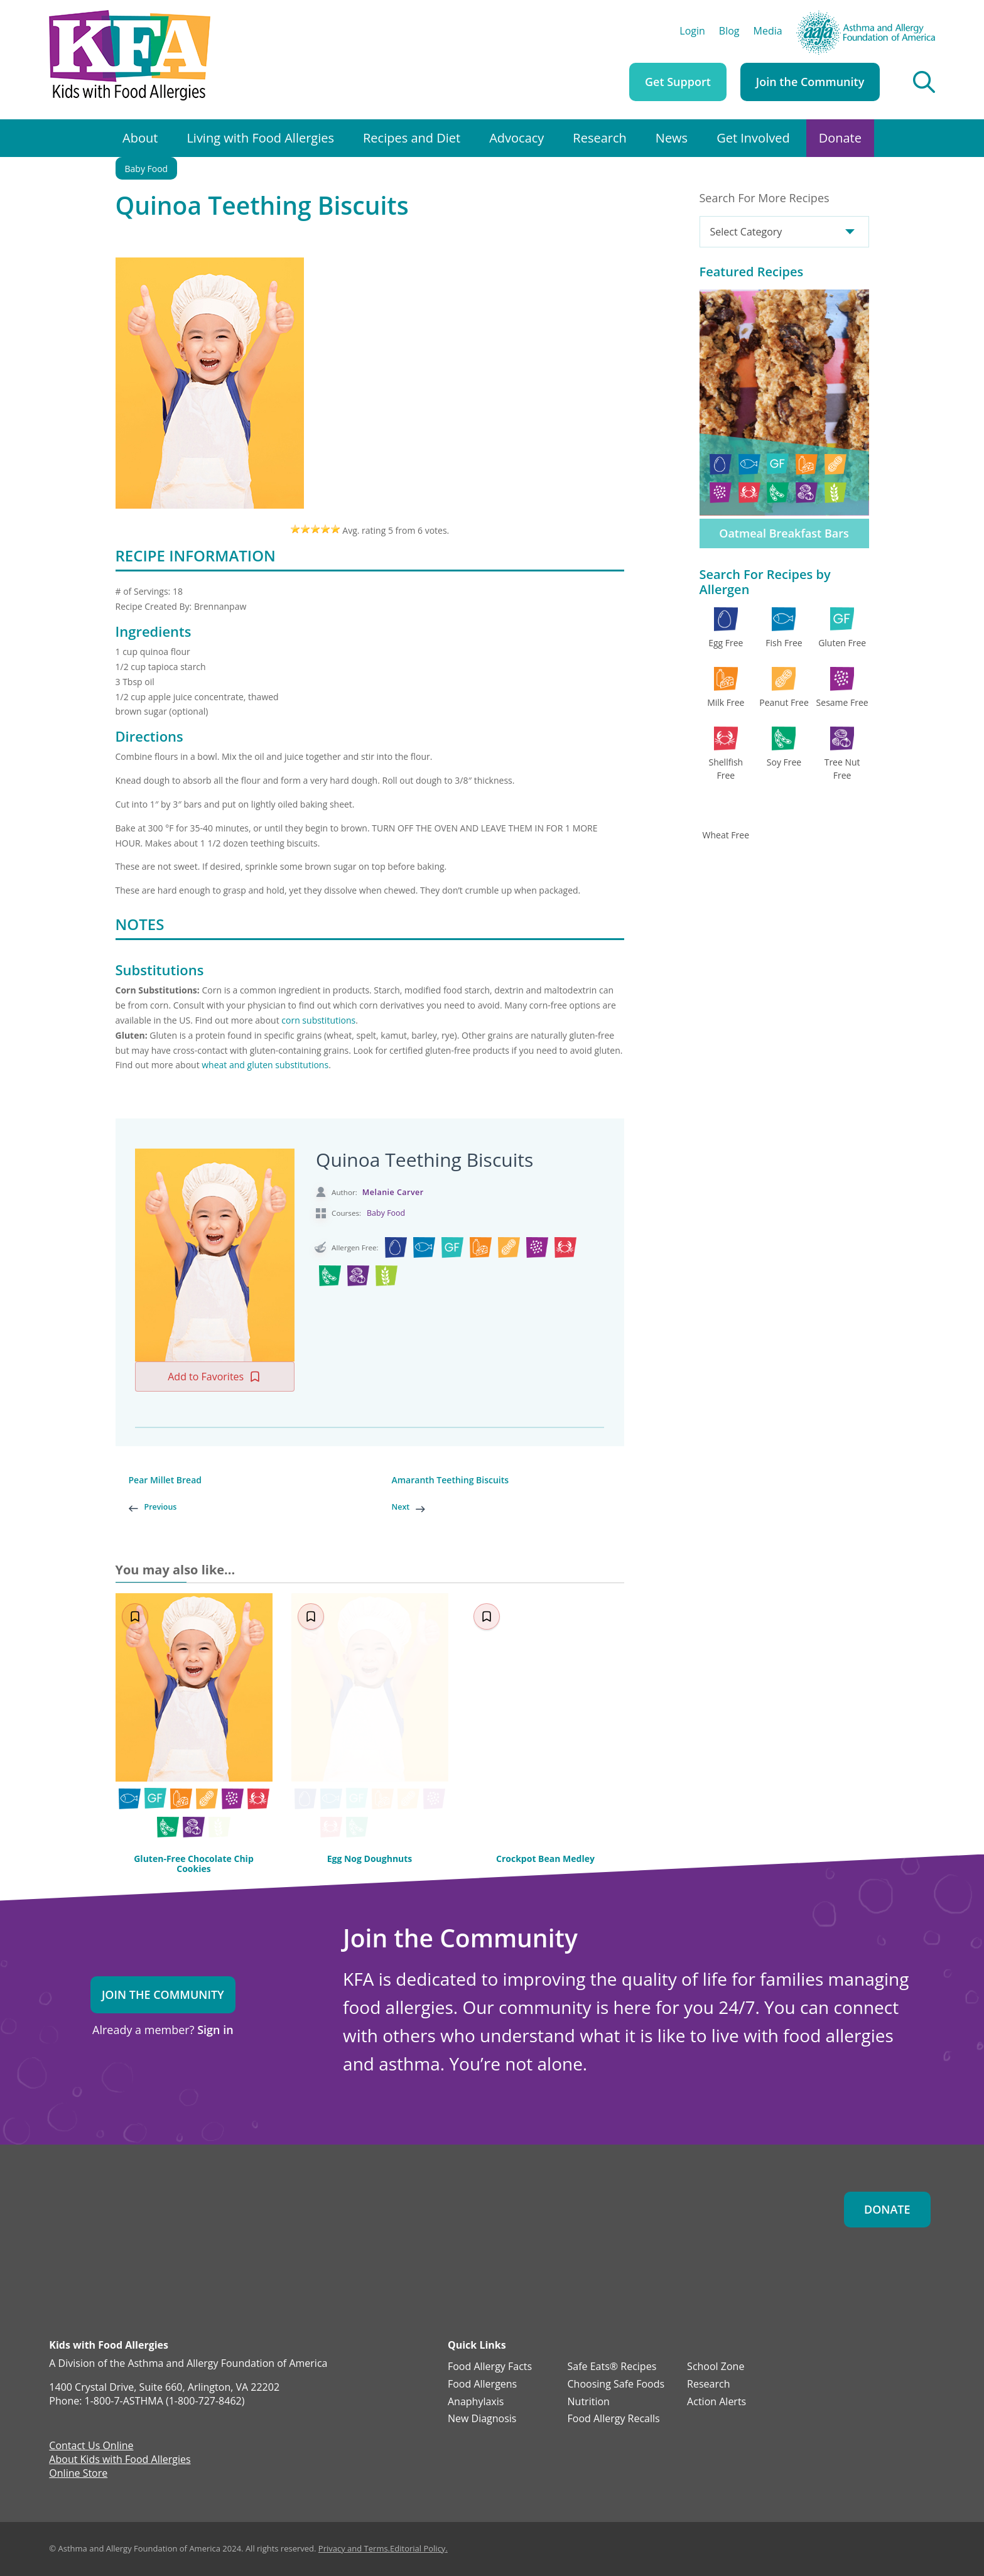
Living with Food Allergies (260, 137)
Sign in (215, 2029)
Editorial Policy (417, 2548)
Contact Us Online (91, 2446)
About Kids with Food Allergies (119, 2460)
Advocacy (516, 137)
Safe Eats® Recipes (612, 2367)
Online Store (78, 2474)
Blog (729, 32)
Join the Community (810, 81)
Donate (840, 137)
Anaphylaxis (476, 2402)
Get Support (678, 81)
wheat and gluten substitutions (265, 1065)
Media (768, 32)
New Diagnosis (482, 2419)
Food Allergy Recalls (614, 2419)
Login (692, 32)
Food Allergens (482, 2384)
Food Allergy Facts (490, 2367)
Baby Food (146, 169)
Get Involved (752, 137)
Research (599, 137)
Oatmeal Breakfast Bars (784, 533)
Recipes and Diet (411, 137)
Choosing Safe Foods (616, 2384)
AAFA (923, 16)
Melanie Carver (393, 1192)
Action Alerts (716, 2402)
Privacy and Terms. (354, 2548)
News (672, 137)
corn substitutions (318, 1020)
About (140, 137)
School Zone (715, 2367)
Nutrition (589, 2402)
